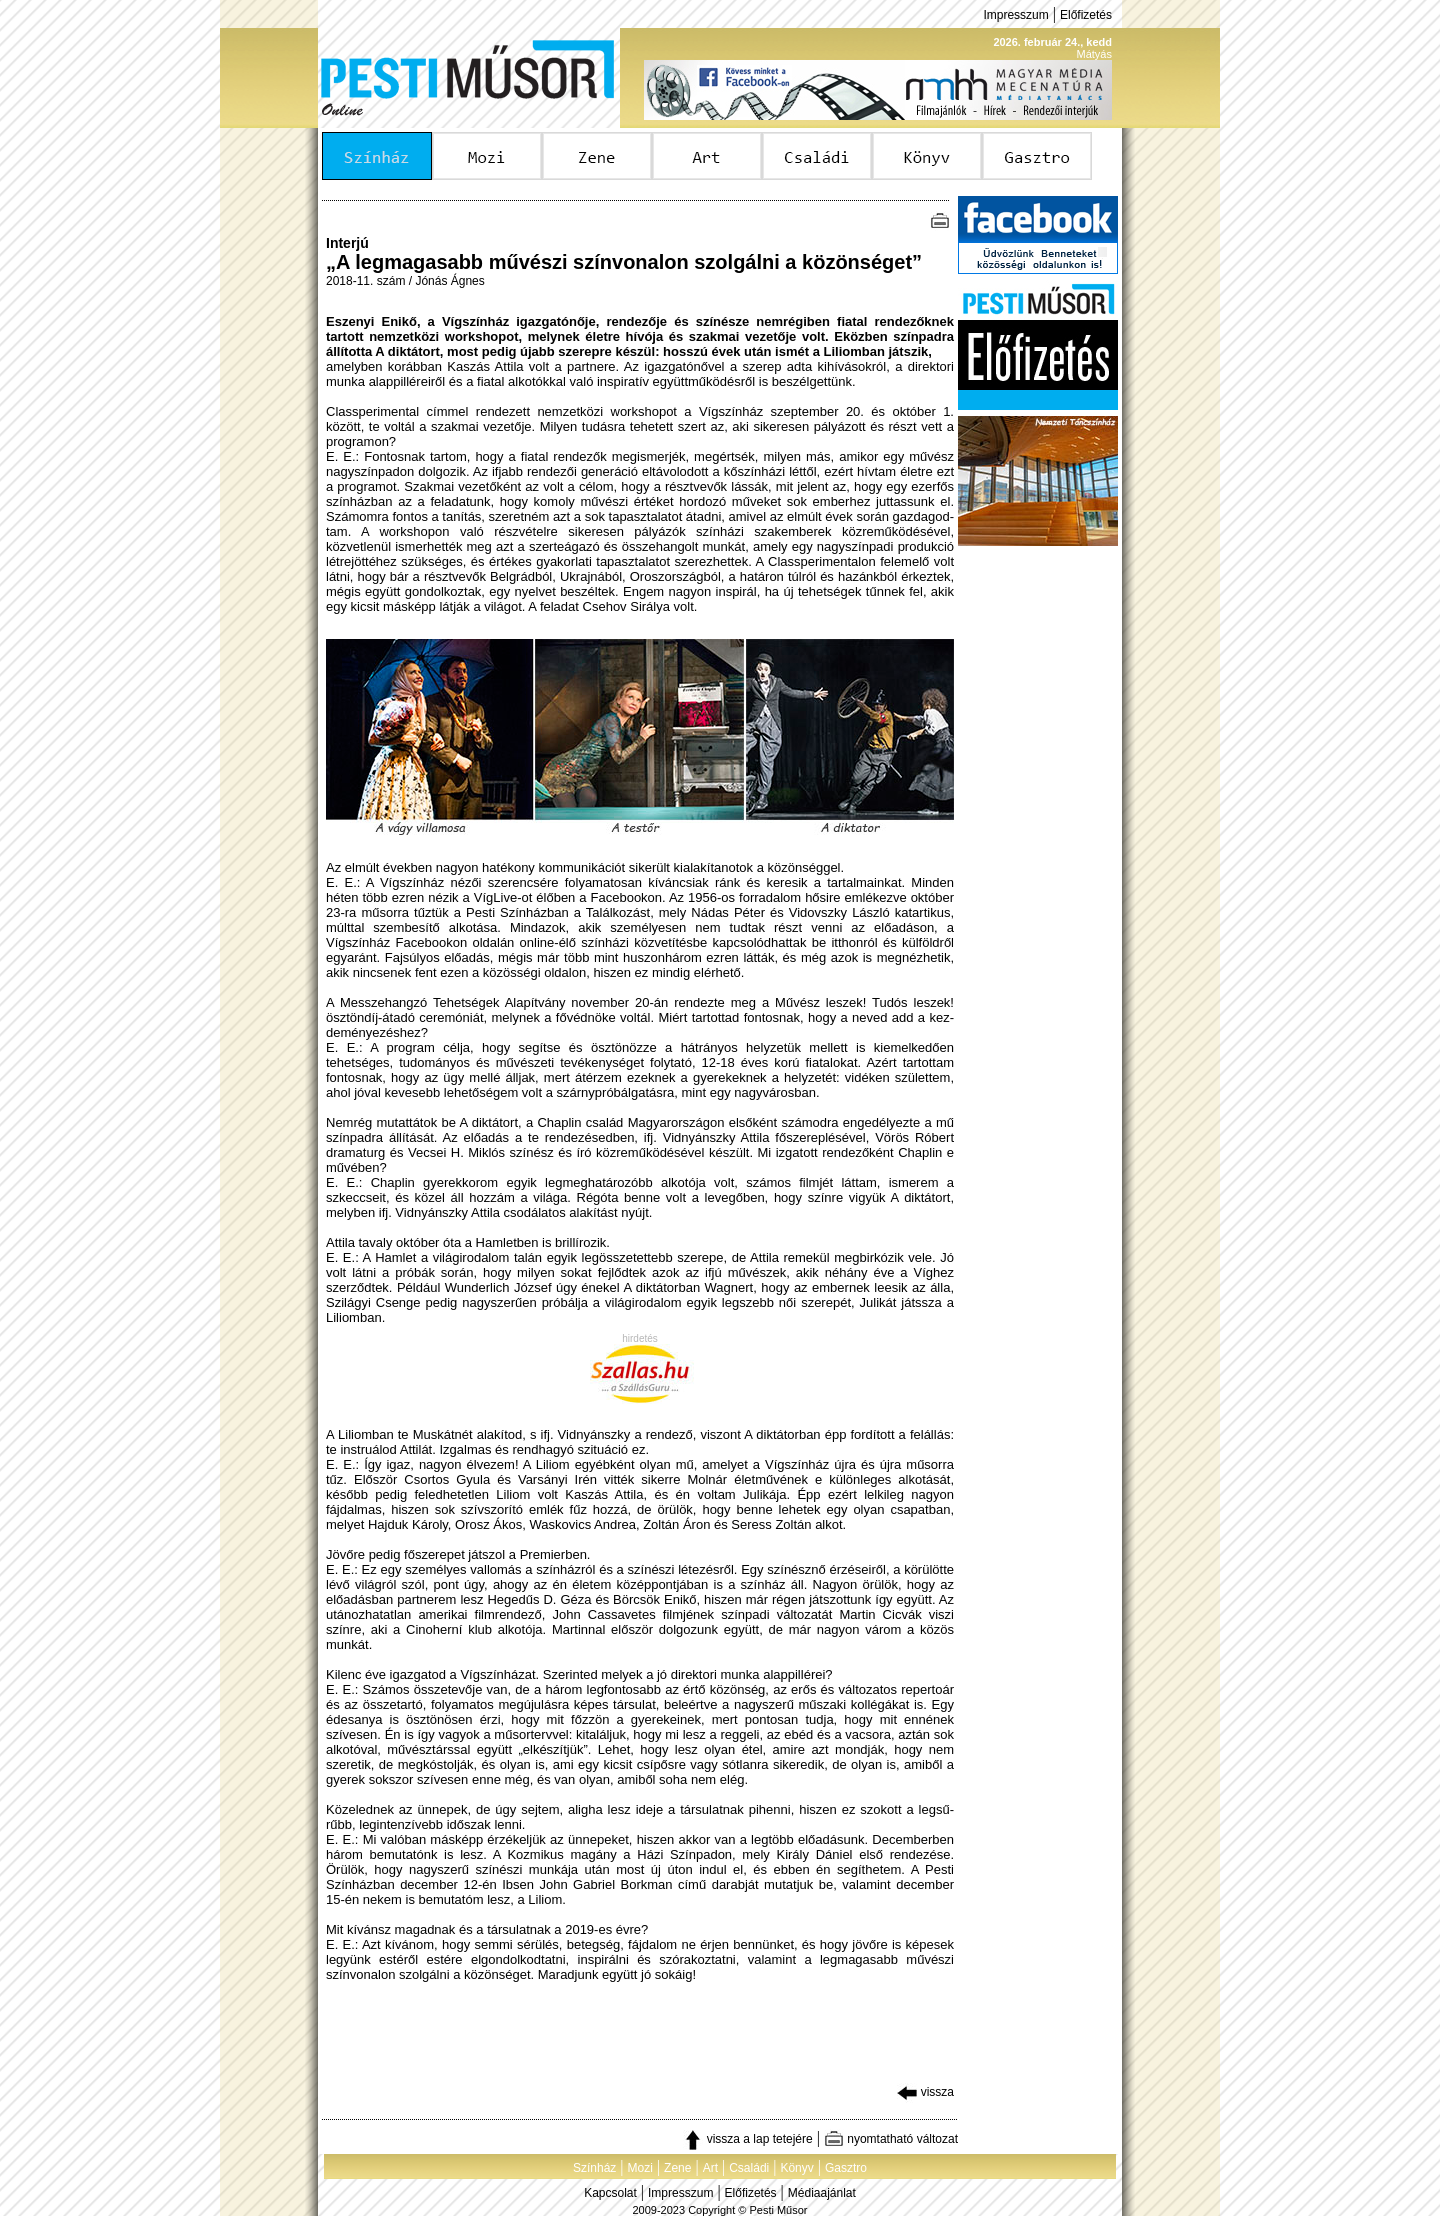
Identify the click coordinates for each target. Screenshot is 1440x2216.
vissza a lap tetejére (747, 2139)
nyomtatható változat (891, 2139)
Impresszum (1015, 15)
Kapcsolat (610, 2193)
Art (710, 2168)
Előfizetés (1086, 15)
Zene (677, 2168)
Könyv (796, 2168)
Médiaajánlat (822, 2193)
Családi (749, 2168)
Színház (594, 2168)
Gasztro (846, 2168)
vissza (925, 2092)
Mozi (640, 2168)
